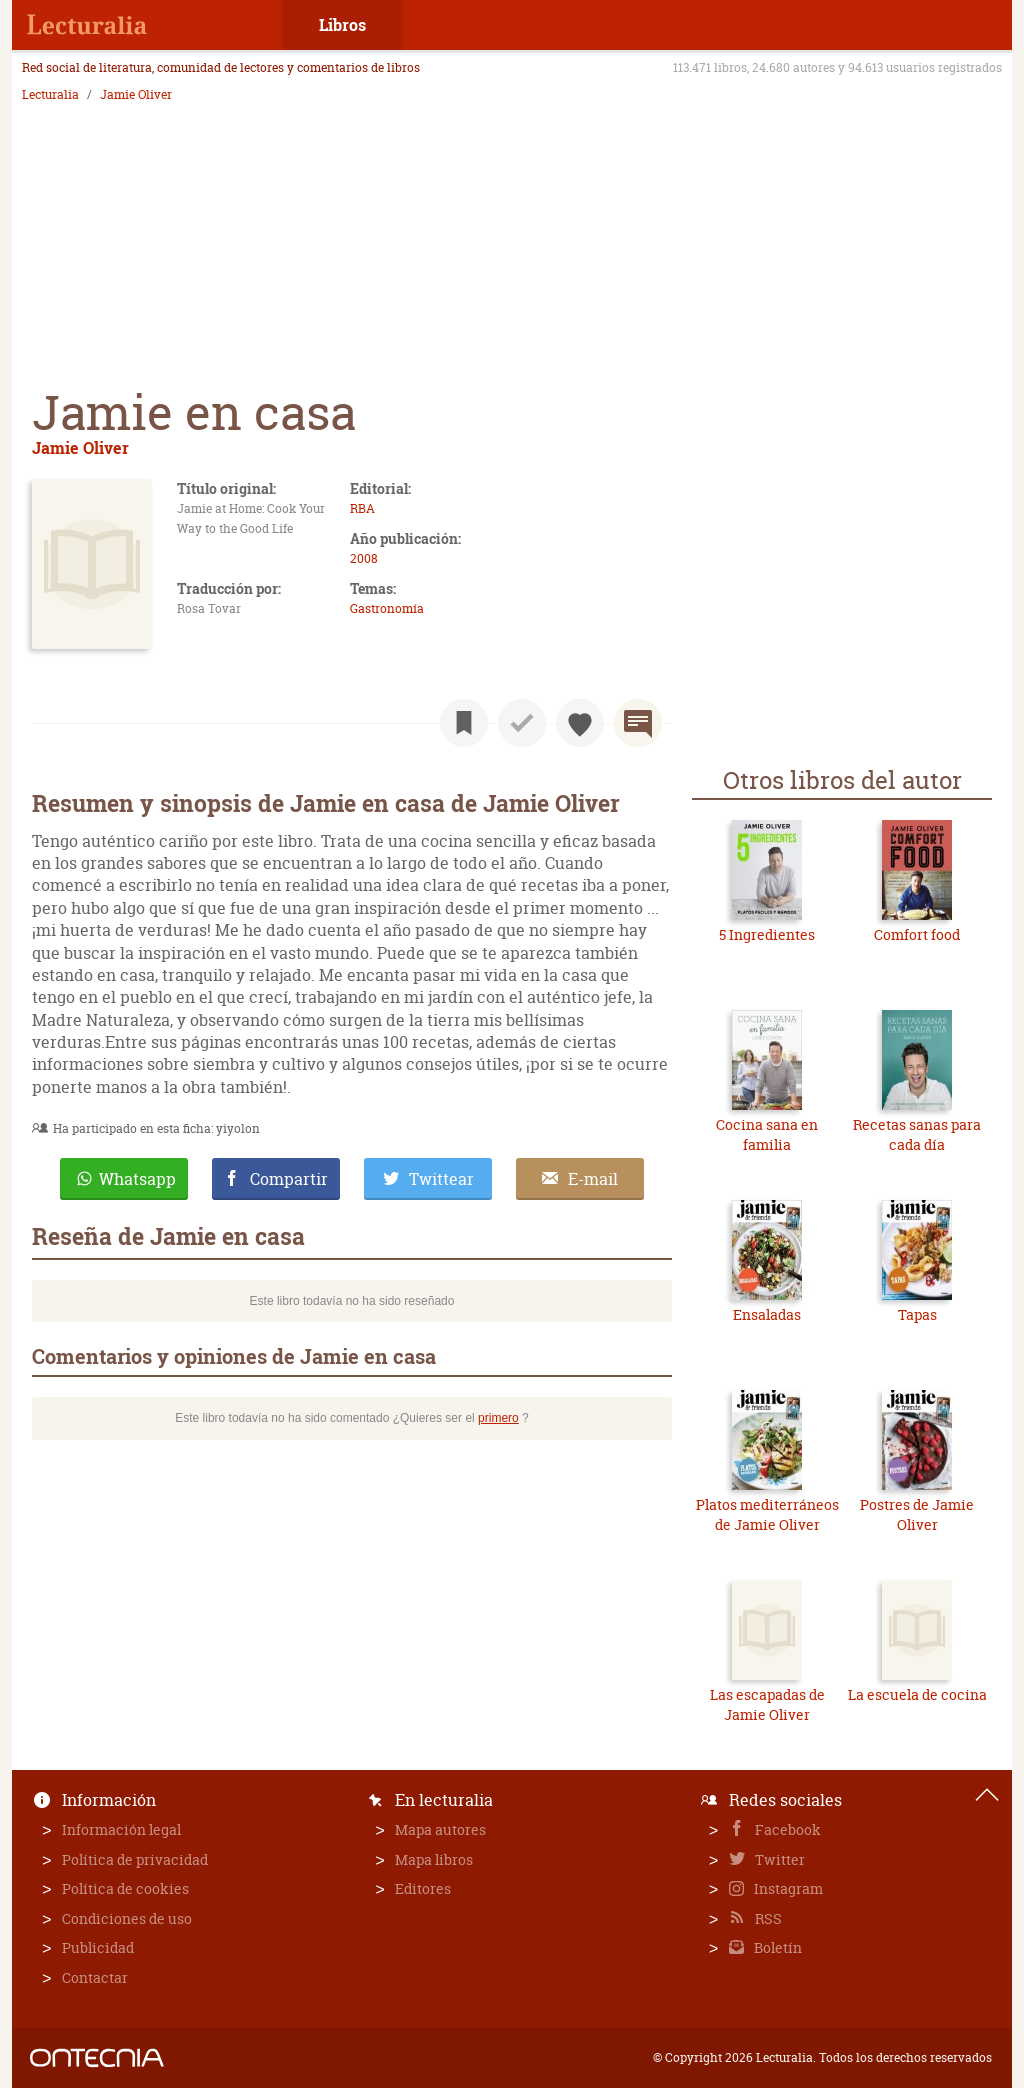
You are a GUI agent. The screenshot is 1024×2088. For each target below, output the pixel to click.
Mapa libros (434, 1859)
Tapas (917, 1314)
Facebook (786, 1829)
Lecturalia (50, 95)
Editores (423, 1888)
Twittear (441, 1179)
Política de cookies (125, 1888)
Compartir (289, 1179)
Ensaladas (767, 1314)
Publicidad (98, 1947)
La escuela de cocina (917, 1694)
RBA (362, 508)
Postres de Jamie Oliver (917, 1514)
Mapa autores (440, 1829)
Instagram (787, 1888)
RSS (767, 1918)
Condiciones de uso (127, 1918)
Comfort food (917, 934)
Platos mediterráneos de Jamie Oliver (767, 1514)
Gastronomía (387, 608)
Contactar (95, 1977)
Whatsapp (137, 1179)
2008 (364, 558)
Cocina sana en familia (767, 1134)
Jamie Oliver (136, 95)
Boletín (776, 1947)
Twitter (778, 1859)
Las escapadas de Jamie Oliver (767, 1704)
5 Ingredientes (767, 934)
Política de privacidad (135, 1859)
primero (498, 1418)
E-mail (593, 1179)
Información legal (121, 1829)
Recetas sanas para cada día (917, 1134)
